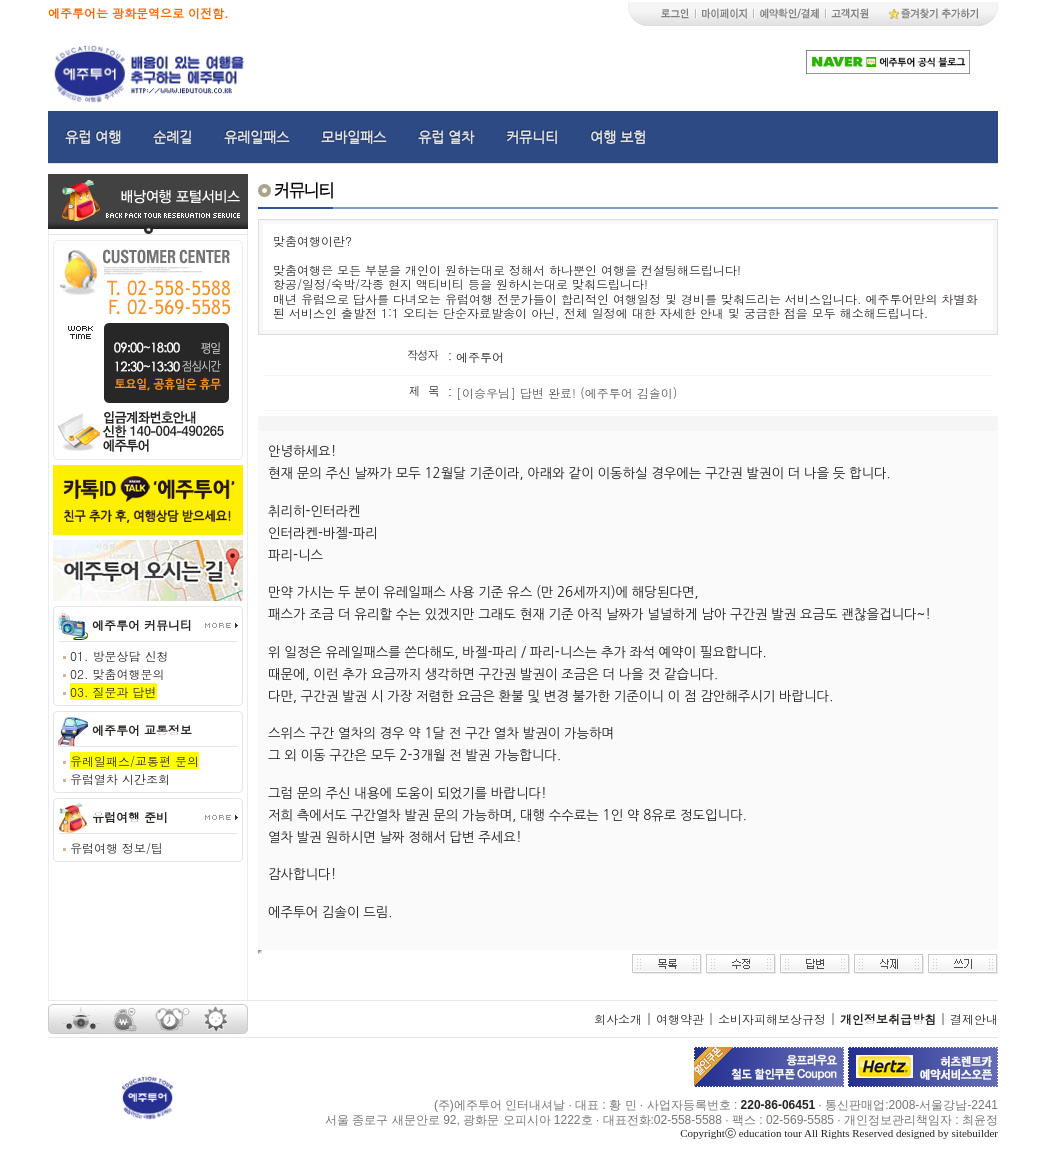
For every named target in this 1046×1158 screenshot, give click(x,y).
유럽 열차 (446, 137)
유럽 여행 (93, 137)
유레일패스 (256, 137)
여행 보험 (618, 137)
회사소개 (618, 1018)
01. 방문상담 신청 (119, 655)
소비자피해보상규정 (772, 1018)
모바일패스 (353, 137)
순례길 (172, 137)
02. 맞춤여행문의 (117, 673)
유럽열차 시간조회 (120, 778)
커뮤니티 (532, 137)
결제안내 (974, 1018)
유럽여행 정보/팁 (116, 847)
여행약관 (680, 1018)
